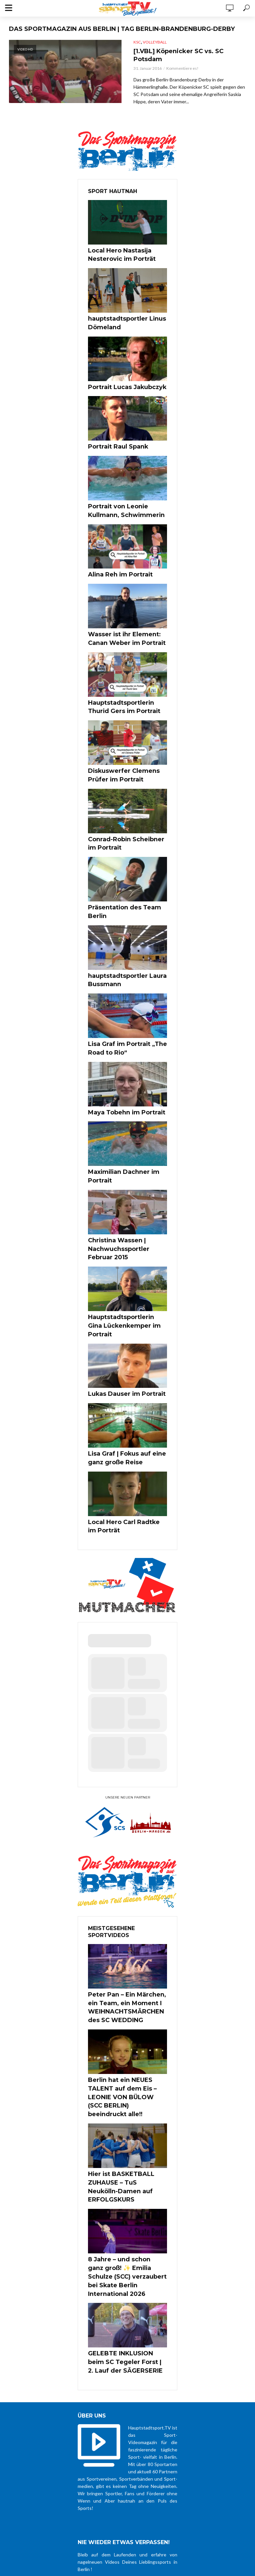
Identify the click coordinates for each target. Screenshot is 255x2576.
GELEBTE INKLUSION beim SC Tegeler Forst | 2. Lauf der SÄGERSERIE (125, 2215)
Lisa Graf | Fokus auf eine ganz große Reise (127, 1374)
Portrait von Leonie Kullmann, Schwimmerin (125, 499)
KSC (137, 42)
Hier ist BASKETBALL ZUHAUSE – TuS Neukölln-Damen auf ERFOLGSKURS (127, 2066)
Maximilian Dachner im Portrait (126, 1120)
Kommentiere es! (182, 70)
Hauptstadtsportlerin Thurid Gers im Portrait (124, 686)
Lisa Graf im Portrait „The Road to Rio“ (127, 1001)
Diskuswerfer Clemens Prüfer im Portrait (125, 750)
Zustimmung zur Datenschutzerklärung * (127, 2455)
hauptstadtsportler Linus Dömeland (120, 319)
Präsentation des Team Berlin (125, 876)
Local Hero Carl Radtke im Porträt (120, 1439)
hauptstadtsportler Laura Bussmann (120, 937)
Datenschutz (199, 2492)
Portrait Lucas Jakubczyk (119, 381)
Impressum (227, 2492)
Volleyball (155, 42)
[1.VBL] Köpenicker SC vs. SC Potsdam (187, 56)
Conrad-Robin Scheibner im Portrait (123, 815)
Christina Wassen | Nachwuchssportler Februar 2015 (123, 1184)
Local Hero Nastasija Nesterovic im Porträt (115, 255)
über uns (172, 2492)
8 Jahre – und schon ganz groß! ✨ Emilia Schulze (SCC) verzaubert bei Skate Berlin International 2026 (127, 2141)
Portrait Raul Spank (112, 439)
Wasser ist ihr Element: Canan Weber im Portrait (126, 621)
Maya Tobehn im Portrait (119, 1063)
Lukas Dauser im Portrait (119, 1313)
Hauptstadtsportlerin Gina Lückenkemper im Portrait (121, 1252)
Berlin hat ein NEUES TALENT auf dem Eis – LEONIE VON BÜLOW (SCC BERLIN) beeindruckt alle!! (125, 1992)
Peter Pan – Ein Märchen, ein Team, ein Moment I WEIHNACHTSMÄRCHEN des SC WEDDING (127, 1914)
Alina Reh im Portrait (114, 561)
